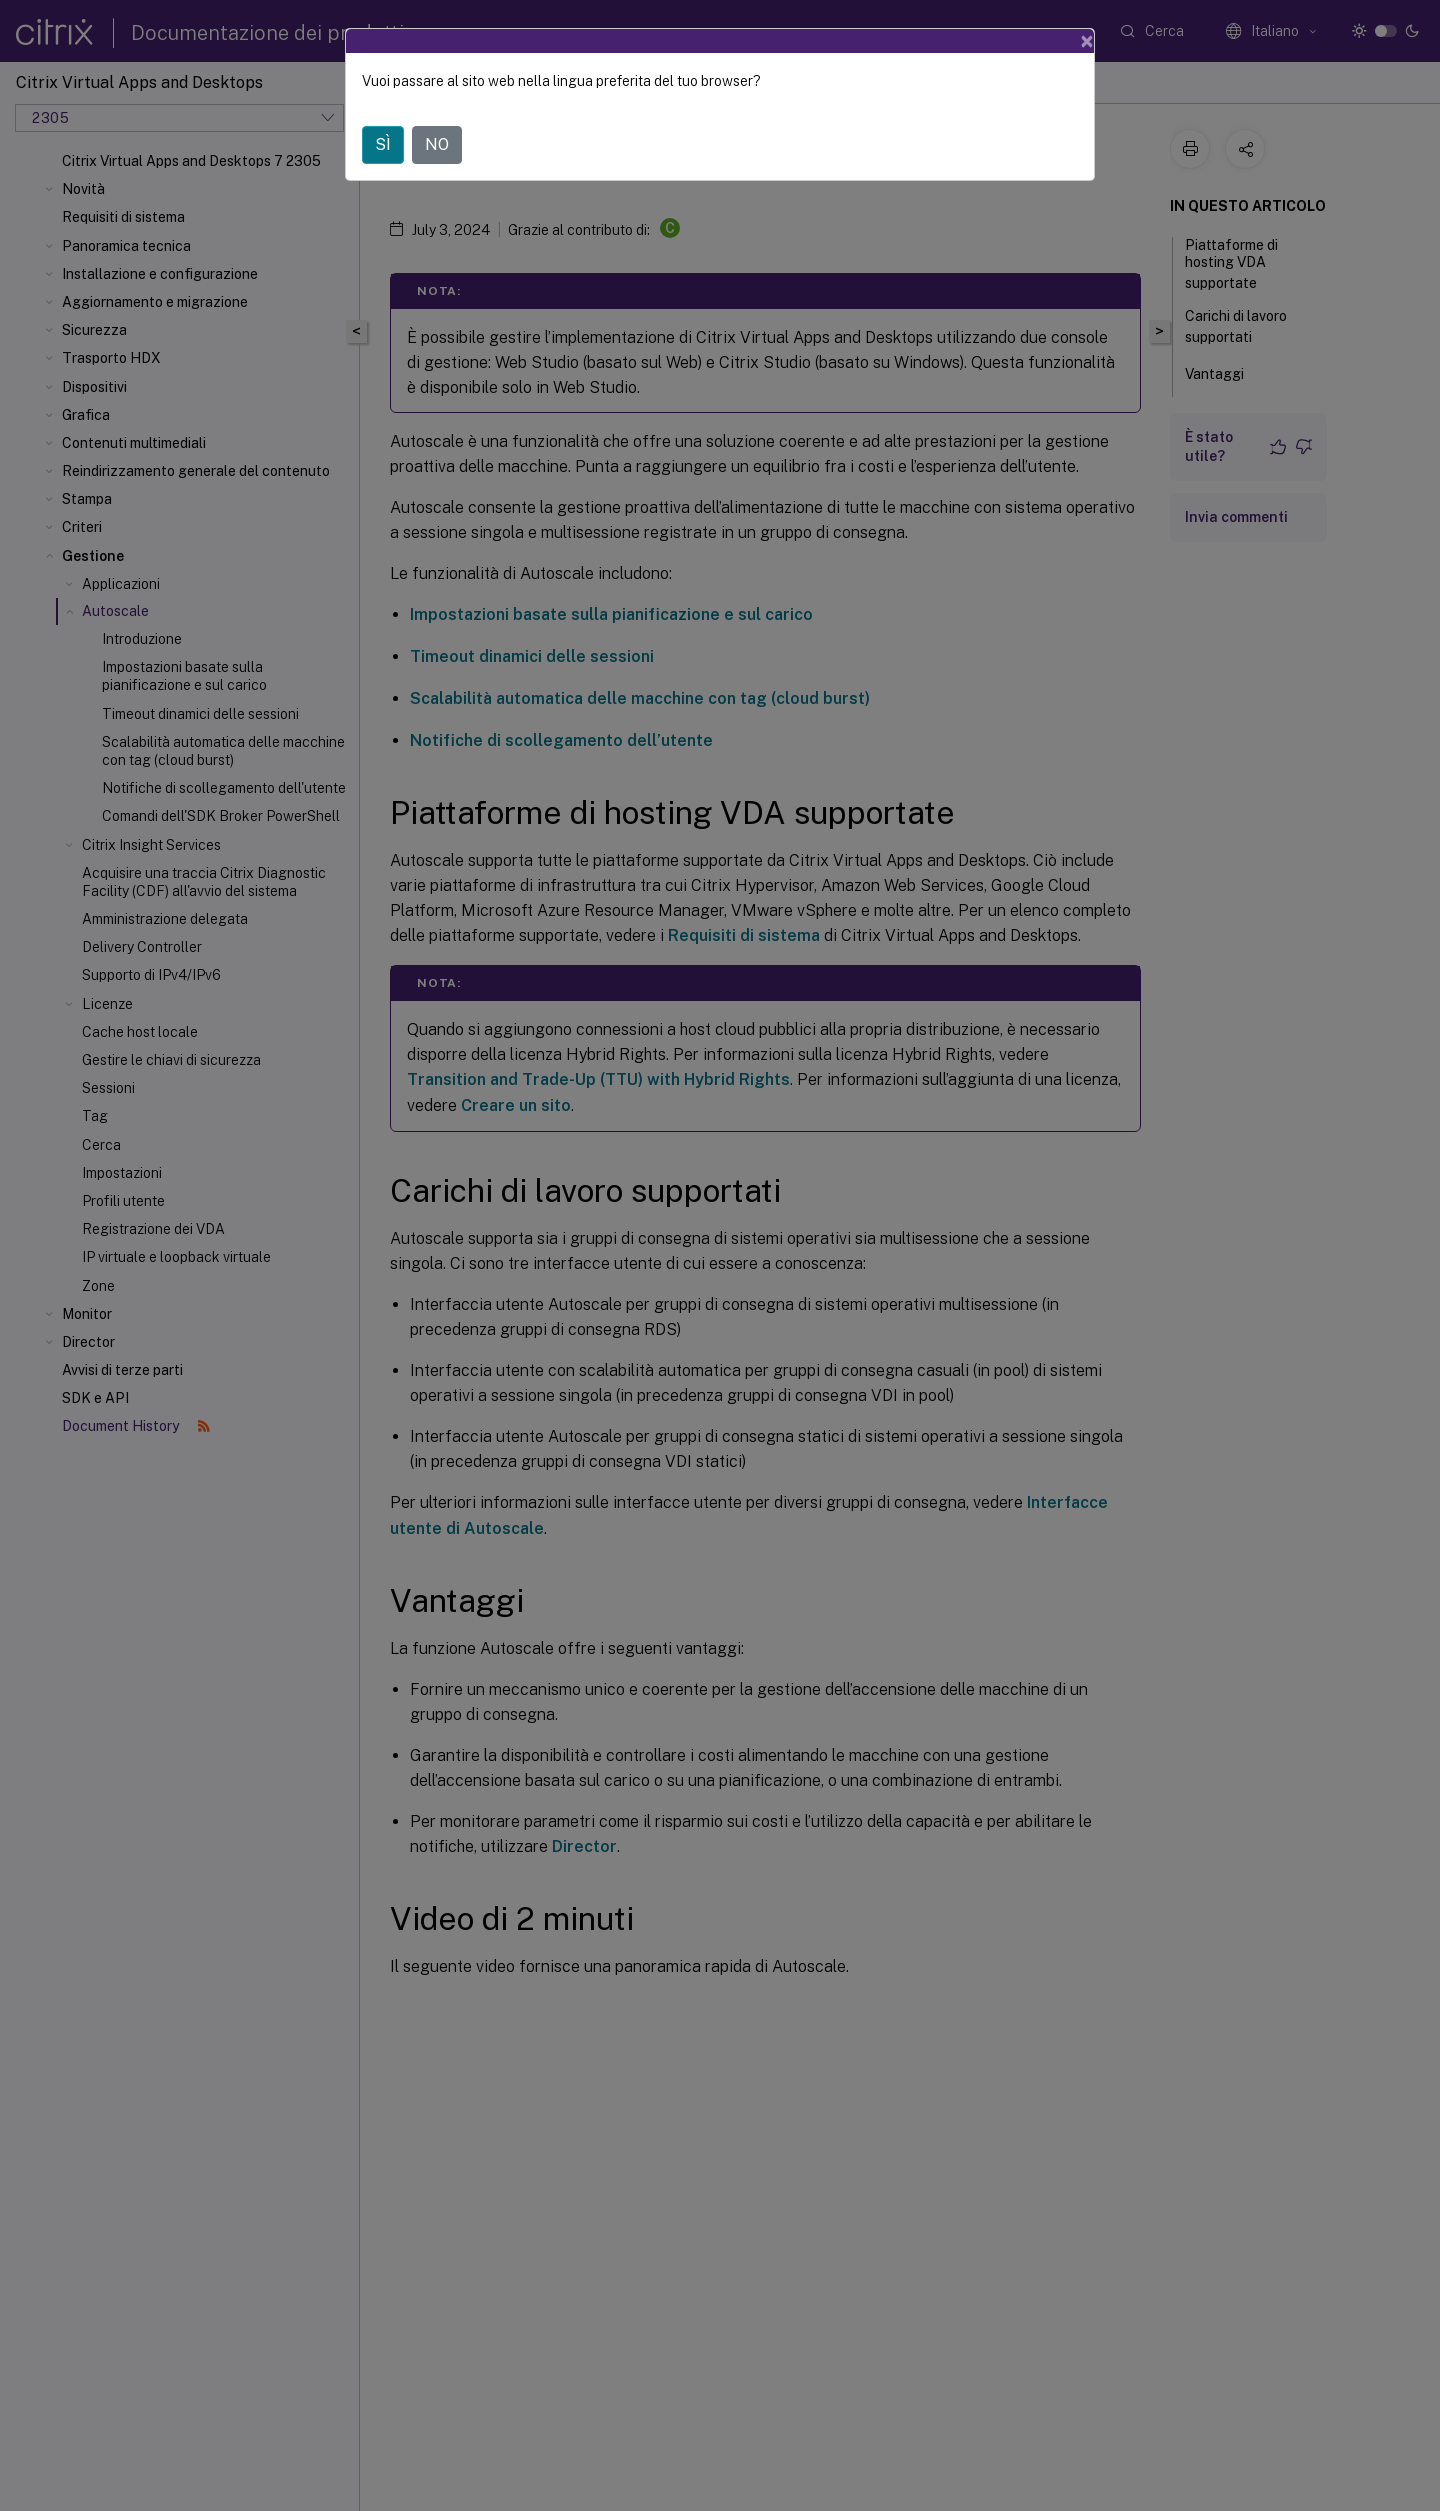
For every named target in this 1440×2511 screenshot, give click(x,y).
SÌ (383, 144)
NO (437, 144)
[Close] (1087, 41)
